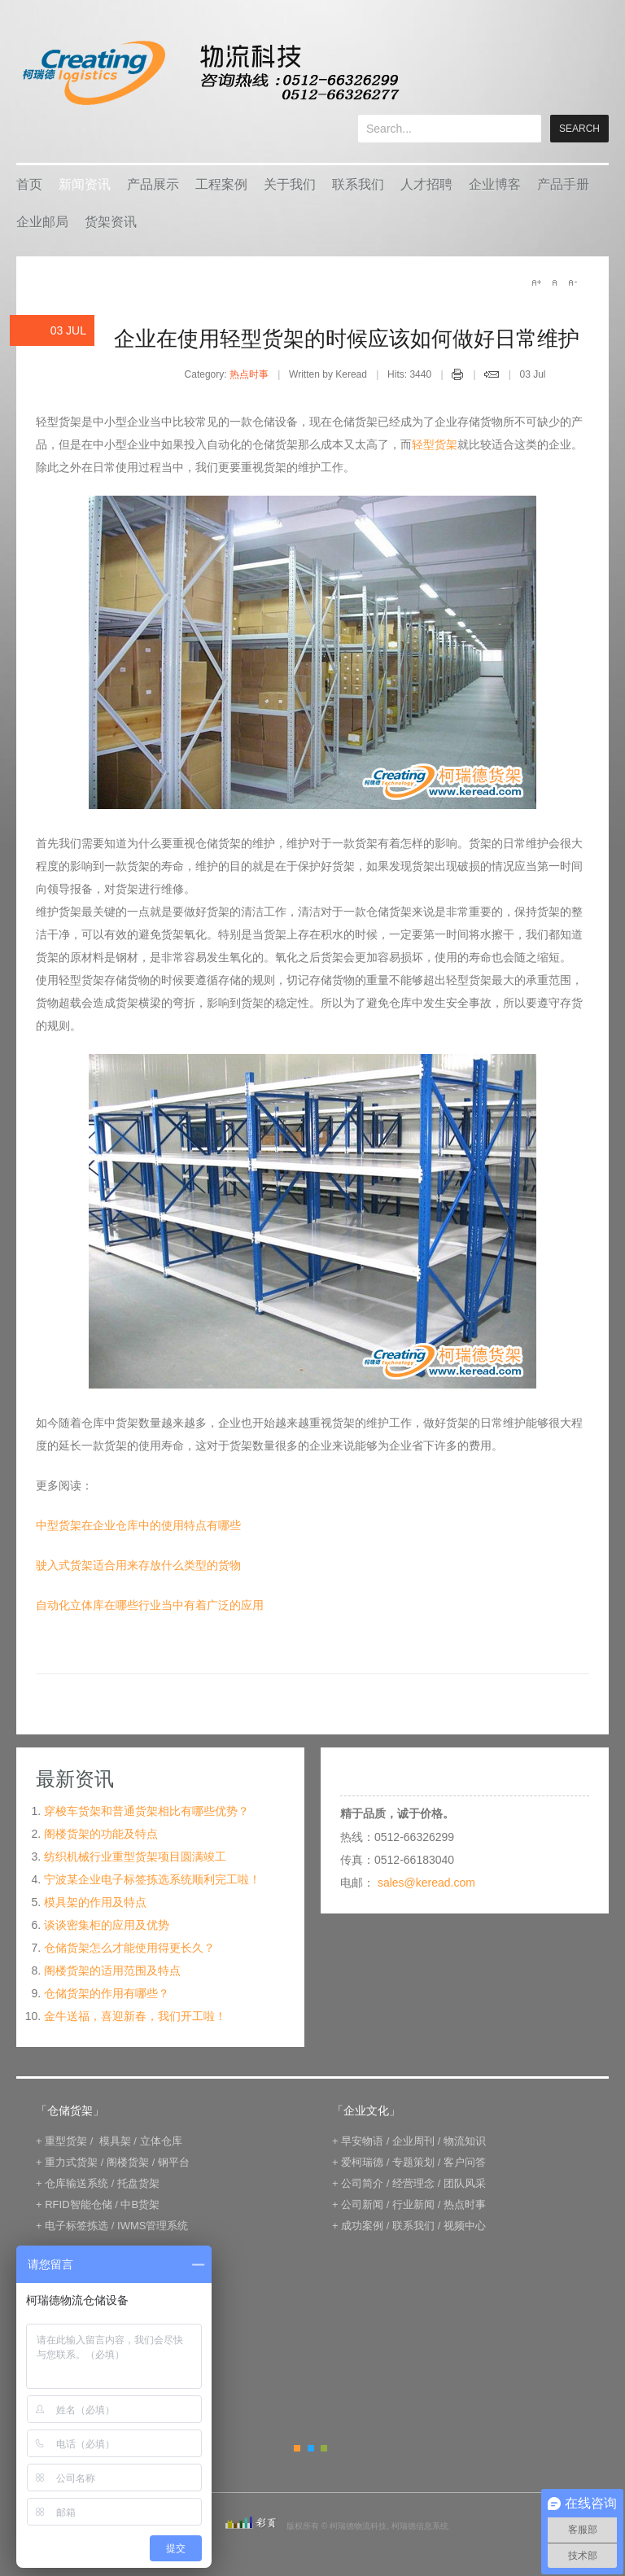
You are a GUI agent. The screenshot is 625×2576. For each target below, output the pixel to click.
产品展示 (153, 184)
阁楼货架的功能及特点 (101, 1833)
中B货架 (140, 2204)
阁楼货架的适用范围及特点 (112, 1970)
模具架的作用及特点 (95, 1902)
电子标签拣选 (76, 2226)
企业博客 (495, 184)
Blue (311, 2448)
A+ (536, 282)
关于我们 (290, 184)
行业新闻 (413, 2204)
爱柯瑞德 (362, 2162)
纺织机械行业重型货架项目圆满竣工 (135, 1856)
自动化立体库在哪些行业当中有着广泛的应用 (150, 1605)
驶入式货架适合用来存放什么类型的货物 (138, 1565)
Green (324, 2448)
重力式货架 (71, 2162)
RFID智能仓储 (78, 2204)
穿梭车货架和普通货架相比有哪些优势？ (146, 1810)
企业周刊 (413, 2141)
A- (572, 282)
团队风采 (465, 2183)
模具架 (115, 2141)
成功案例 (362, 2226)
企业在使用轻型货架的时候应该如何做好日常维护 (346, 338)
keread (209, 73)
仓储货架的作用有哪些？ (106, 1993)
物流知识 (465, 2141)
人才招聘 (426, 184)
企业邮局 (42, 222)
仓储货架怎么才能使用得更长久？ (129, 1947)
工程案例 (221, 184)
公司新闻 (362, 2204)
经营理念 (413, 2183)
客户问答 (465, 2162)
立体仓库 (161, 2141)
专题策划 (413, 2162)
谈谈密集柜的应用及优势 (106, 1924)
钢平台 (174, 2162)
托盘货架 (138, 2183)
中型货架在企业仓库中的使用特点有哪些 (138, 1525)
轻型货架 (434, 444)
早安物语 (362, 2141)
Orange (297, 2448)
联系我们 (358, 184)
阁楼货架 (128, 2162)
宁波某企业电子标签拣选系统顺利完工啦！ (152, 1879)
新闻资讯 (85, 184)
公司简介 (362, 2183)
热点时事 (249, 374)
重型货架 (66, 2141)
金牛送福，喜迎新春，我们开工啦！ (135, 2016)
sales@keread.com (426, 1882)
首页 (29, 184)
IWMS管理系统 (152, 2226)
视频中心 (465, 2226)
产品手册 (563, 184)
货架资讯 (111, 222)
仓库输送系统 (76, 2183)
